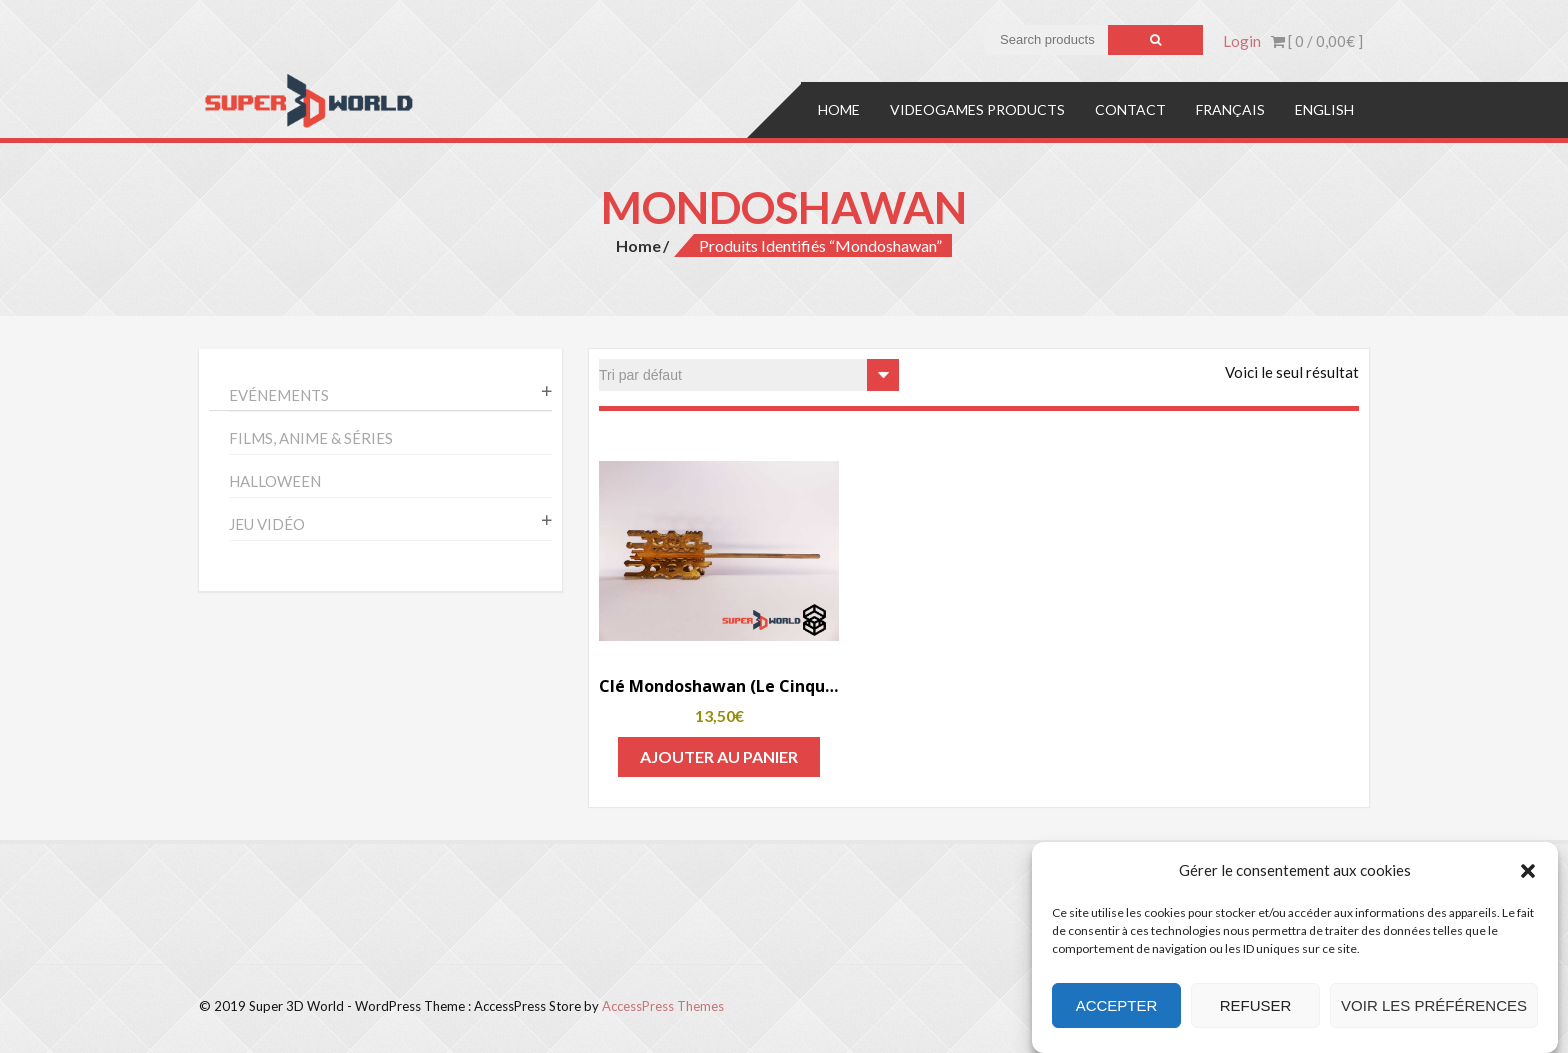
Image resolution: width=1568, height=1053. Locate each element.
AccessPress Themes (663, 1006)
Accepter (1117, 1005)
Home (839, 109)
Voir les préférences (1434, 1005)
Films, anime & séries (311, 438)
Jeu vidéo (267, 524)
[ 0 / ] (1317, 41)
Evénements (279, 395)
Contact (1130, 109)
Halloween (275, 481)
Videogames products (977, 109)
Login (1242, 41)
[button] (1528, 871)
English (1324, 109)
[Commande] (749, 375)
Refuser (1256, 1005)
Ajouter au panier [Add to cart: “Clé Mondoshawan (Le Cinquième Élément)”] (719, 756)
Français (1230, 109)
